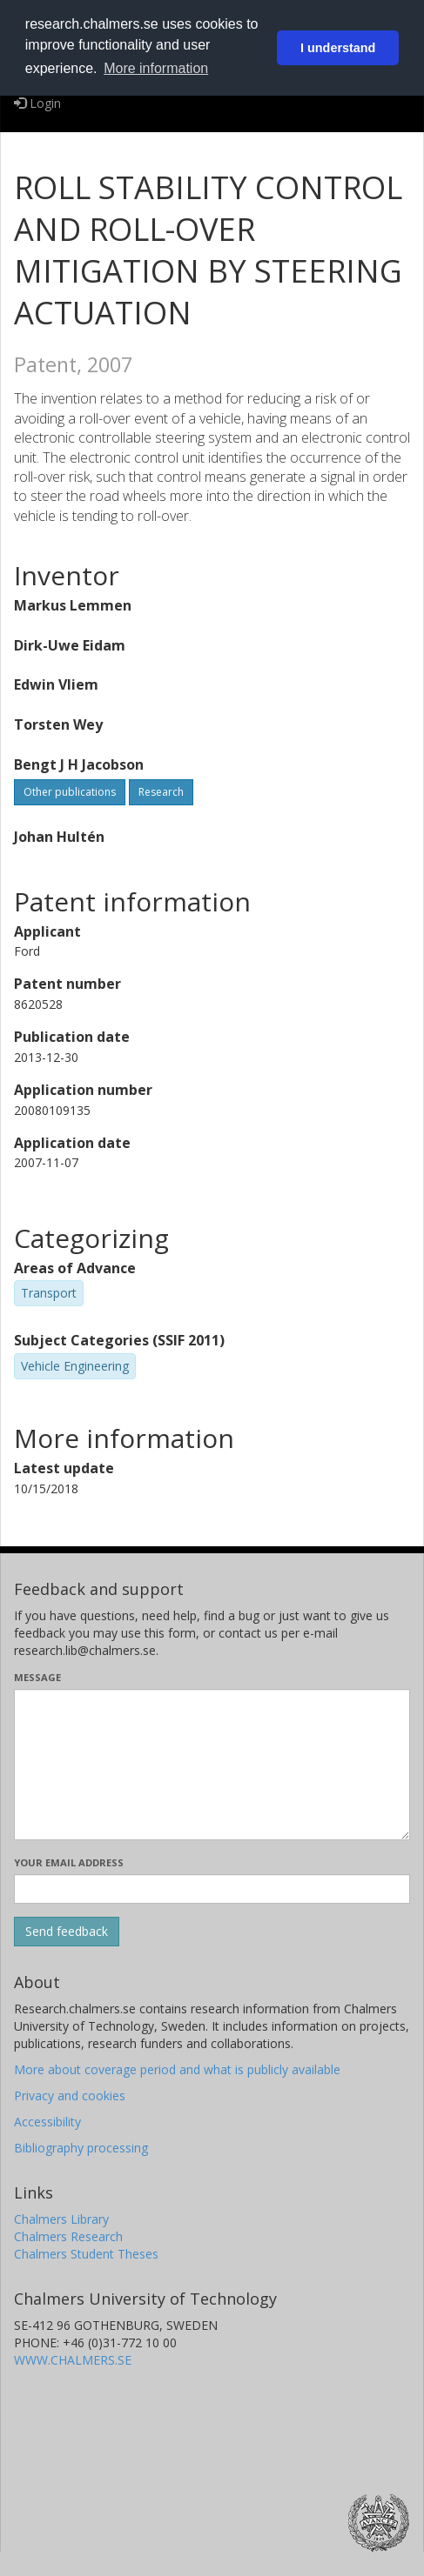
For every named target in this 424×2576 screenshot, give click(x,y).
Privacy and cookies (69, 2095)
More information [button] (156, 68)
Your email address (69, 1862)
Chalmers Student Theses (86, 2254)
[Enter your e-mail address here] (212, 1889)
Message (37, 1677)
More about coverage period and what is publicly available (177, 2069)
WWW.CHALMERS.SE (72, 2360)
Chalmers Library (61, 2219)
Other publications (70, 791)
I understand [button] (337, 48)
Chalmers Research (68, 2236)
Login (37, 103)
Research (161, 791)
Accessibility (47, 2121)
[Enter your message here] (212, 1764)
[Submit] (66, 1931)
